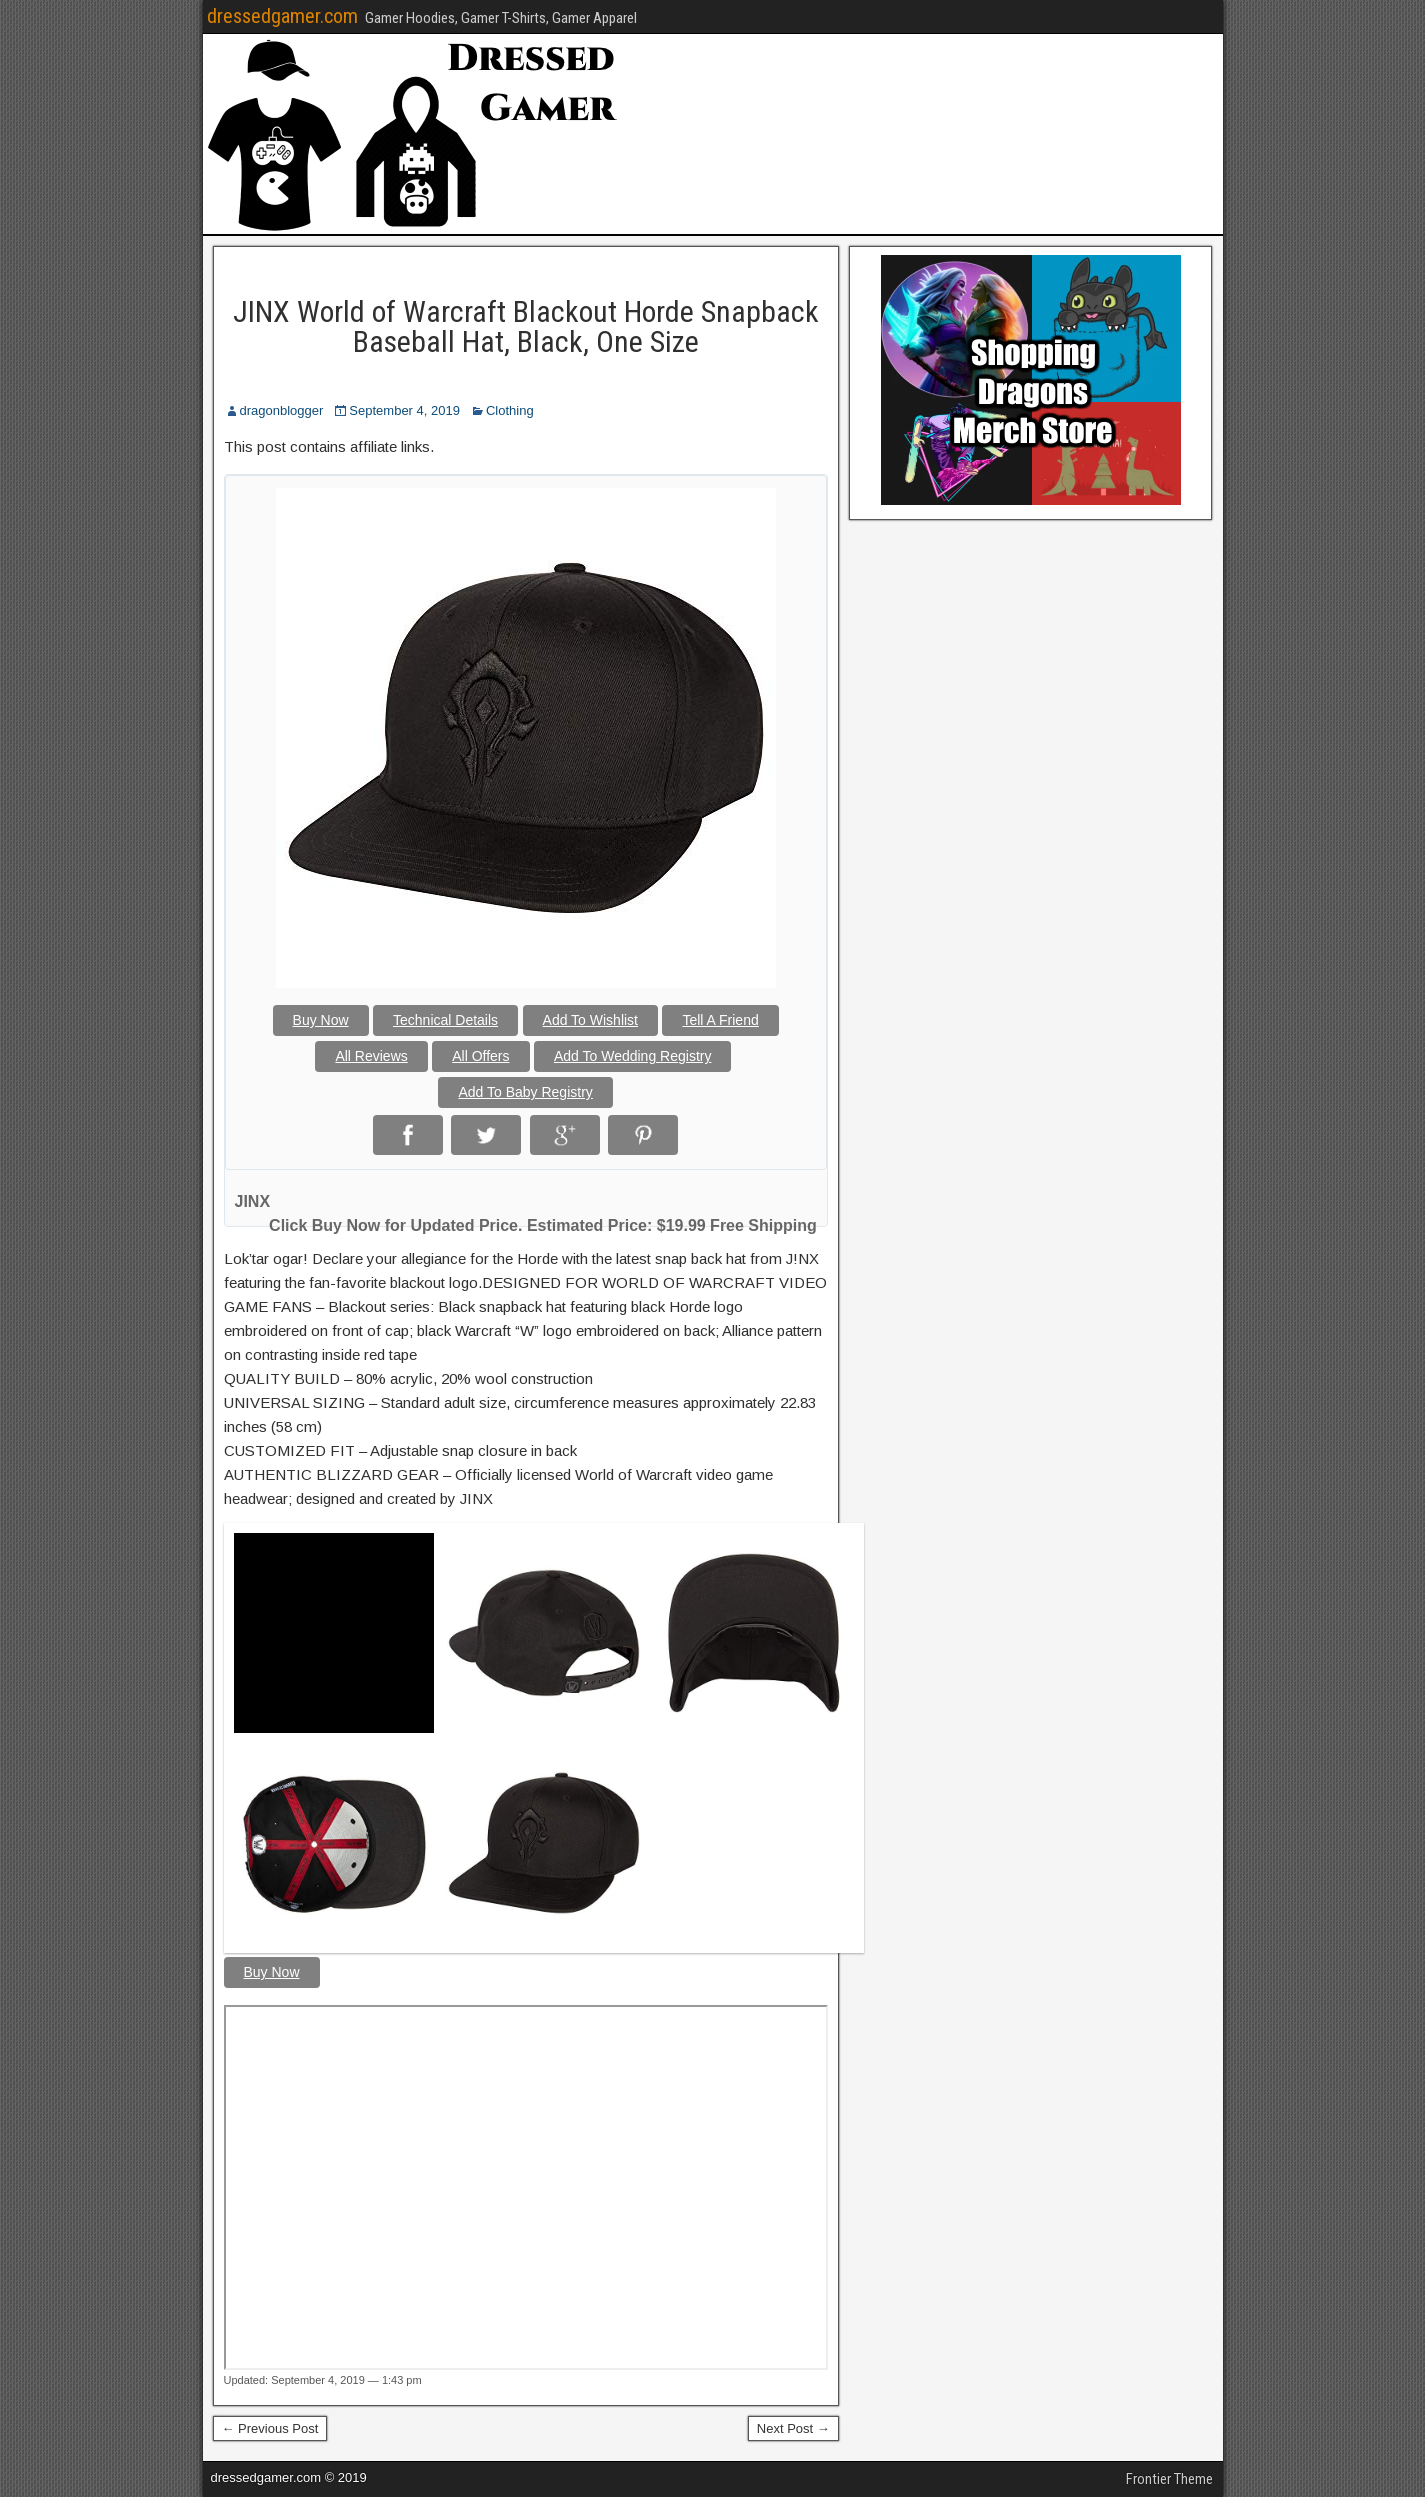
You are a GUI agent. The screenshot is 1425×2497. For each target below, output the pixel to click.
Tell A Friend (720, 1020)
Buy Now (321, 1020)
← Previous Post (270, 2428)
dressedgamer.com (282, 16)
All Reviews (371, 1056)
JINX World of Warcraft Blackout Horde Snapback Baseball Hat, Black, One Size (526, 326)
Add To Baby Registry (525, 1092)
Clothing (510, 410)
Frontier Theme (1169, 2479)
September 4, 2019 (404, 410)
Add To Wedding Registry (632, 1056)
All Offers (480, 1056)
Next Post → (793, 2428)
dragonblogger (282, 410)
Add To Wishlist (590, 1020)
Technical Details (445, 1020)
